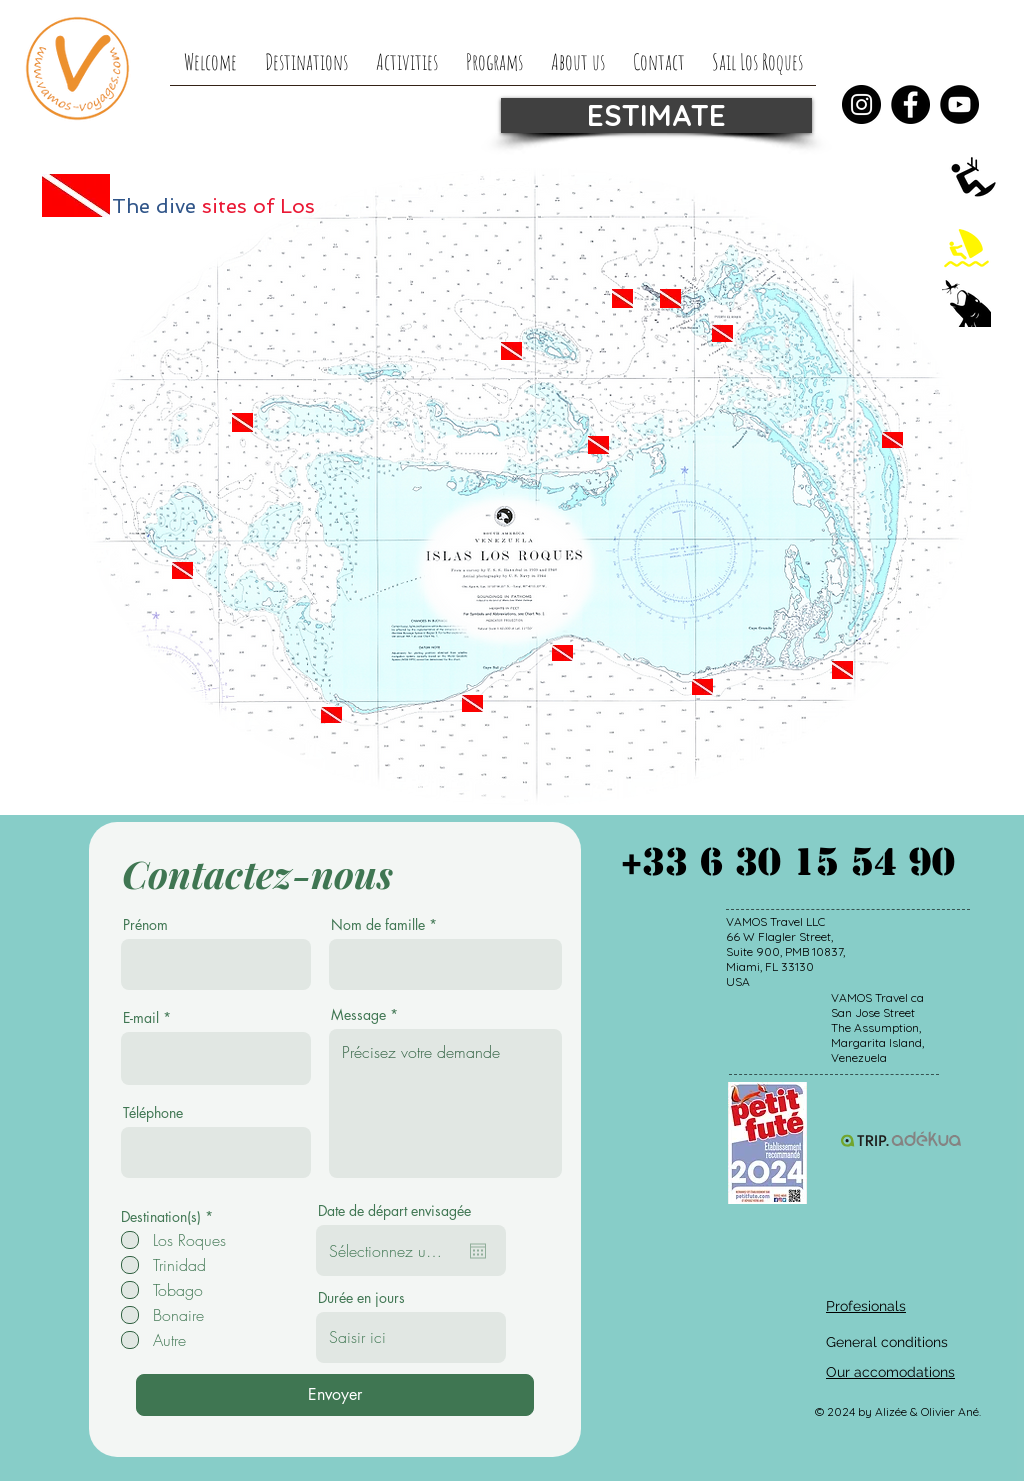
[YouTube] (959, 104)
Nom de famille (378, 925)
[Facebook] (910, 104)
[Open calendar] (478, 1251)
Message (358, 1015)
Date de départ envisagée (394, 1211)
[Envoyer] (335, 1395)
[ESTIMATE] (656, 115)
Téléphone (153, 1113)
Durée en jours (361, 1298)
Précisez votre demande (445, 1103)
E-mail (141, 1018)
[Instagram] (861, 104)
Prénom (145, 925)
